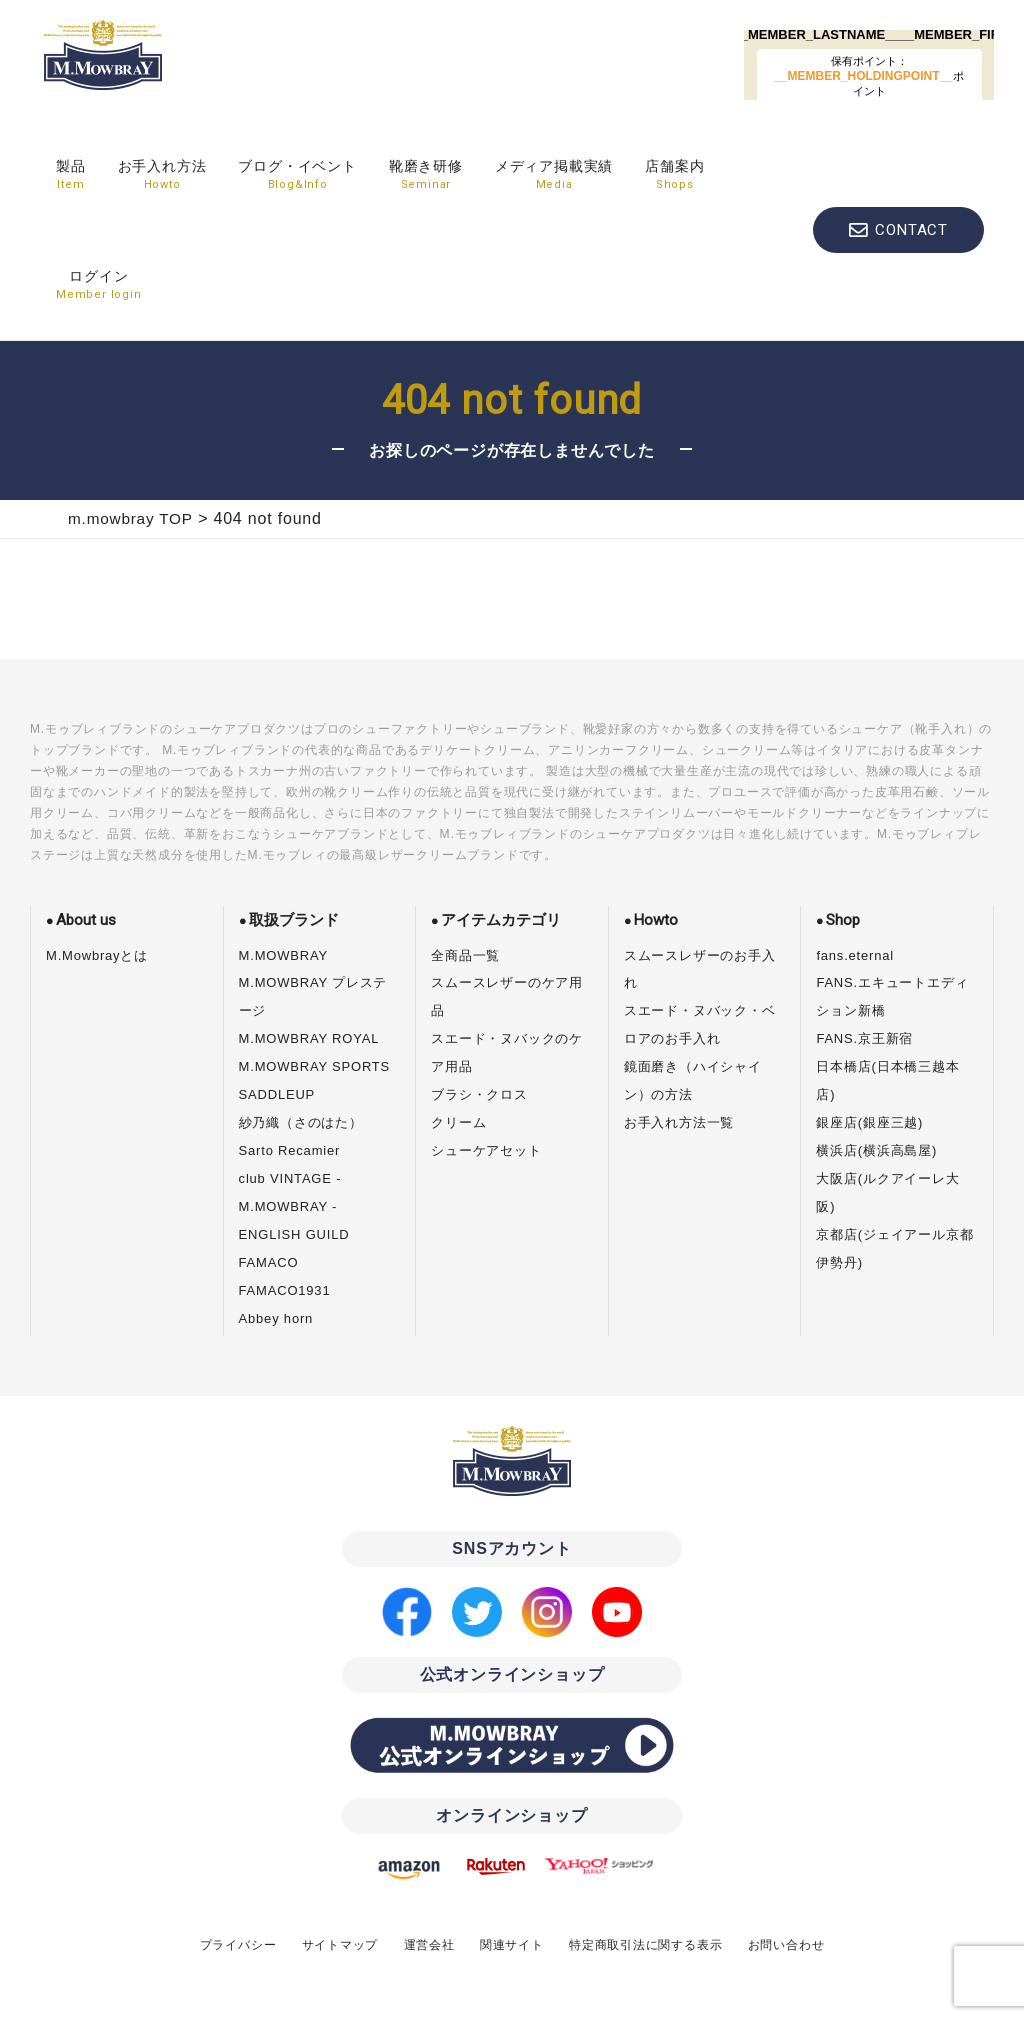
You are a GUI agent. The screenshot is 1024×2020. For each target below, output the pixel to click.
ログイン (99, 286)
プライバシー (237, 1945)
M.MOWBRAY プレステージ (313, 996)
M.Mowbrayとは (97, 955)
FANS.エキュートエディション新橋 (892, 996)
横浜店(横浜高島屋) (876, 1150)
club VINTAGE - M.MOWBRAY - (290, 1192)
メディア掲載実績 (554, 176)
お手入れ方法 (162, 176)
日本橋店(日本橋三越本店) (887, 1080)
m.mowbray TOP (131, 518)
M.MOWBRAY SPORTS (314, 1066)
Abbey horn (276, 1318)
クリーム (458, 1122)
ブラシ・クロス (479, 1094)
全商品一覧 (465, 955)
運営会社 (428, 1945)
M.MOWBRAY (283, 955)
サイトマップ (339, 1945)
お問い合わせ (786, 1945)
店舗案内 (674, 176)
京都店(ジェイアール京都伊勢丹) (894, 1248)
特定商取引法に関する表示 (646, 1945)
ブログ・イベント (297, 176)
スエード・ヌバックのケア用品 (507, 1052)
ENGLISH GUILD (294, 1234)
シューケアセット (486, 1150)
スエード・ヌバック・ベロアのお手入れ (700, 1024)
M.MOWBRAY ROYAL (309, 1038)
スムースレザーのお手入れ (700, 969)
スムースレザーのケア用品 (507, 996)
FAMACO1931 (285, 1290)
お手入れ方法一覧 (679, 1122)
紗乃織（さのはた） (301, 1122)
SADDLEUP (277, 1094)
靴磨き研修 (426, 176)
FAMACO (269, 1262)
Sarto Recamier (290, 1150)
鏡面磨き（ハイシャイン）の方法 (693, 1080)
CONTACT (911, 230)
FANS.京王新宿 (864, 1038)
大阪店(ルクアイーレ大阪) (887, 1192)
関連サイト (512, 1945)
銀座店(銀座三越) (869, 1122)
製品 (71, 176)
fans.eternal (855, 955)
